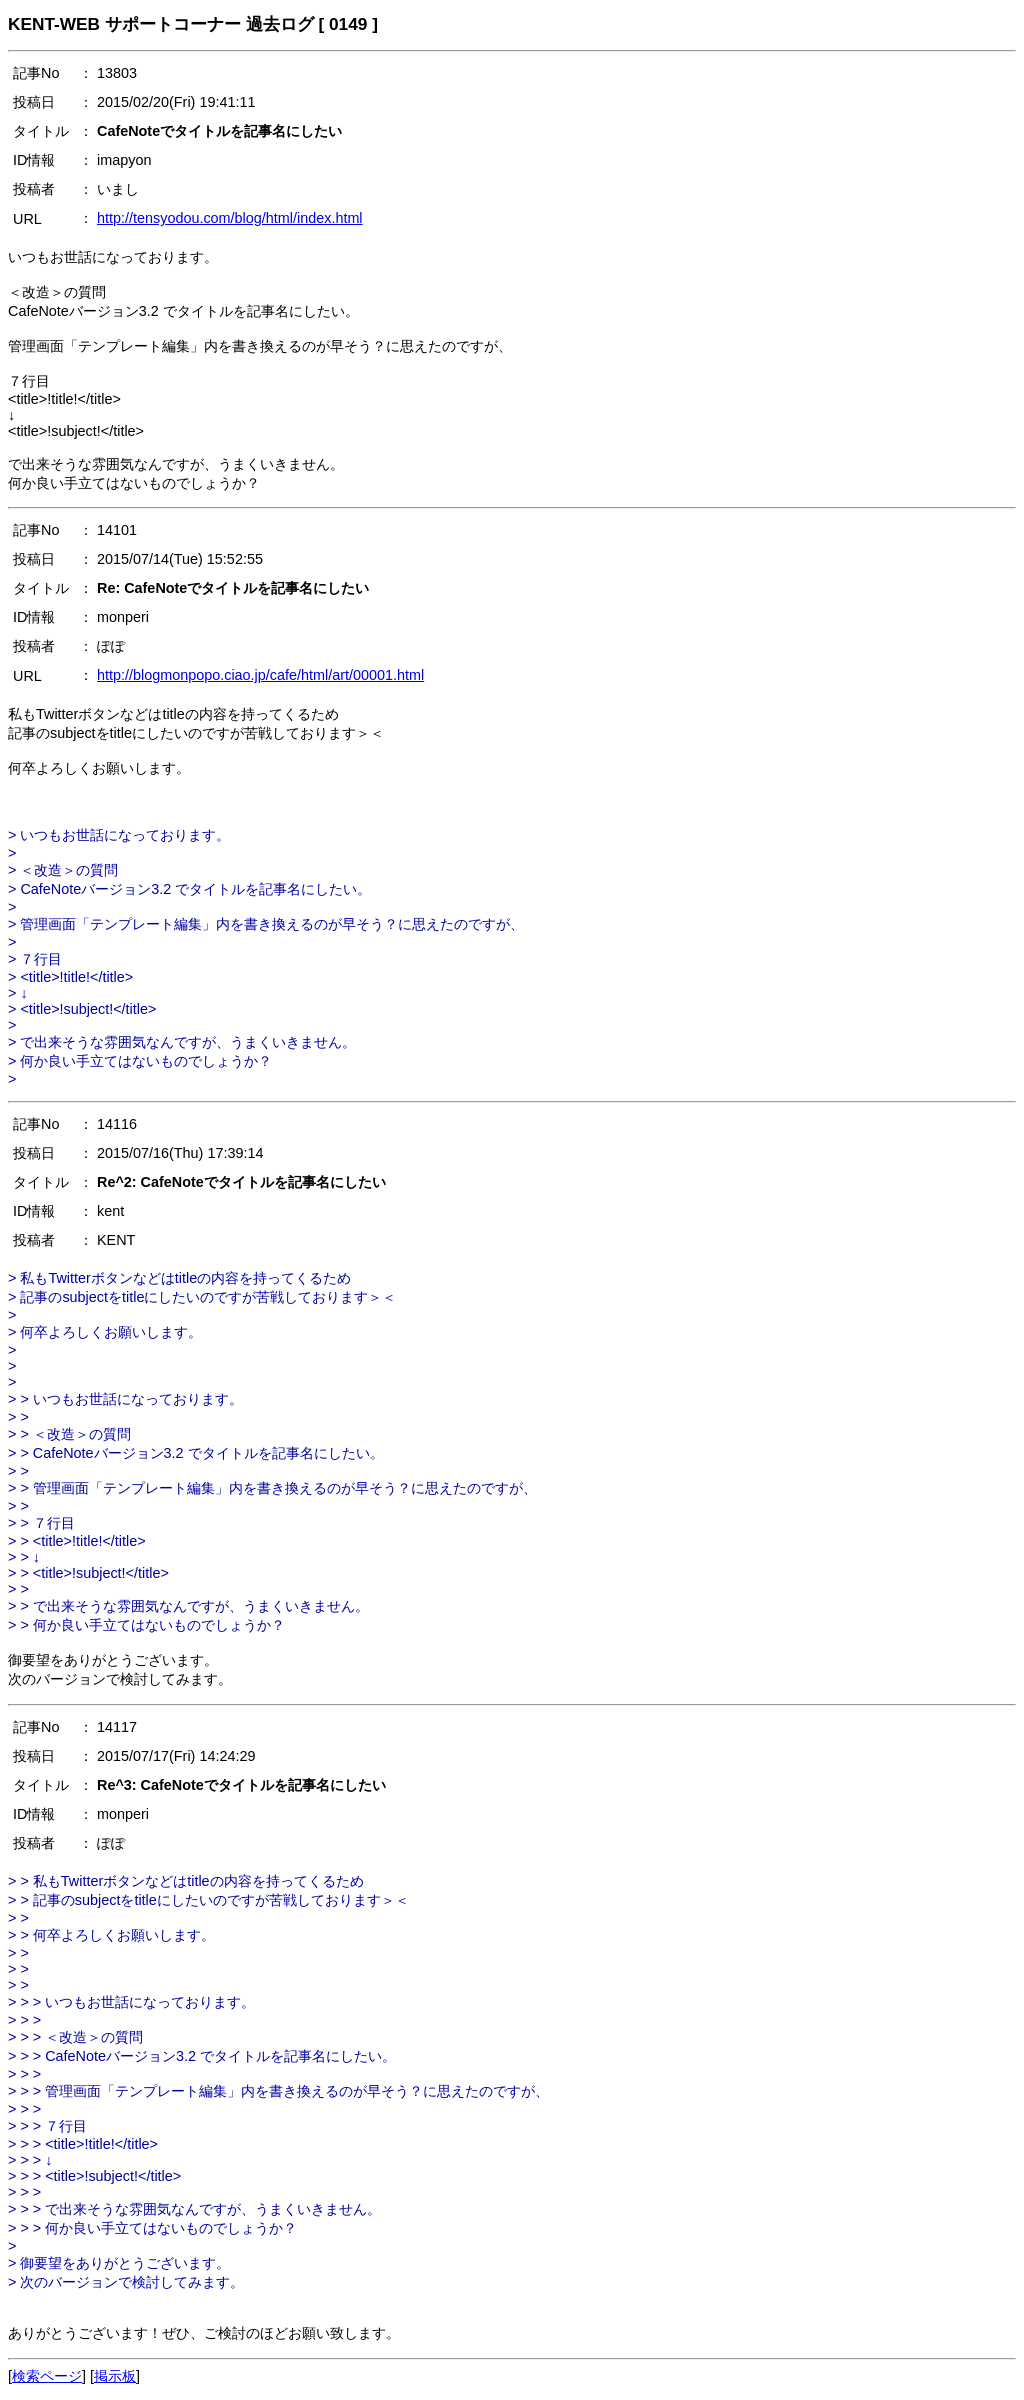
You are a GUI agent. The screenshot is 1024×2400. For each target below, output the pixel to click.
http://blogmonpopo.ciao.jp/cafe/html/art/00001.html (260, 675)
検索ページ (47, 2376)
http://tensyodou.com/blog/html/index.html (230, 218)
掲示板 (115, 2376)
